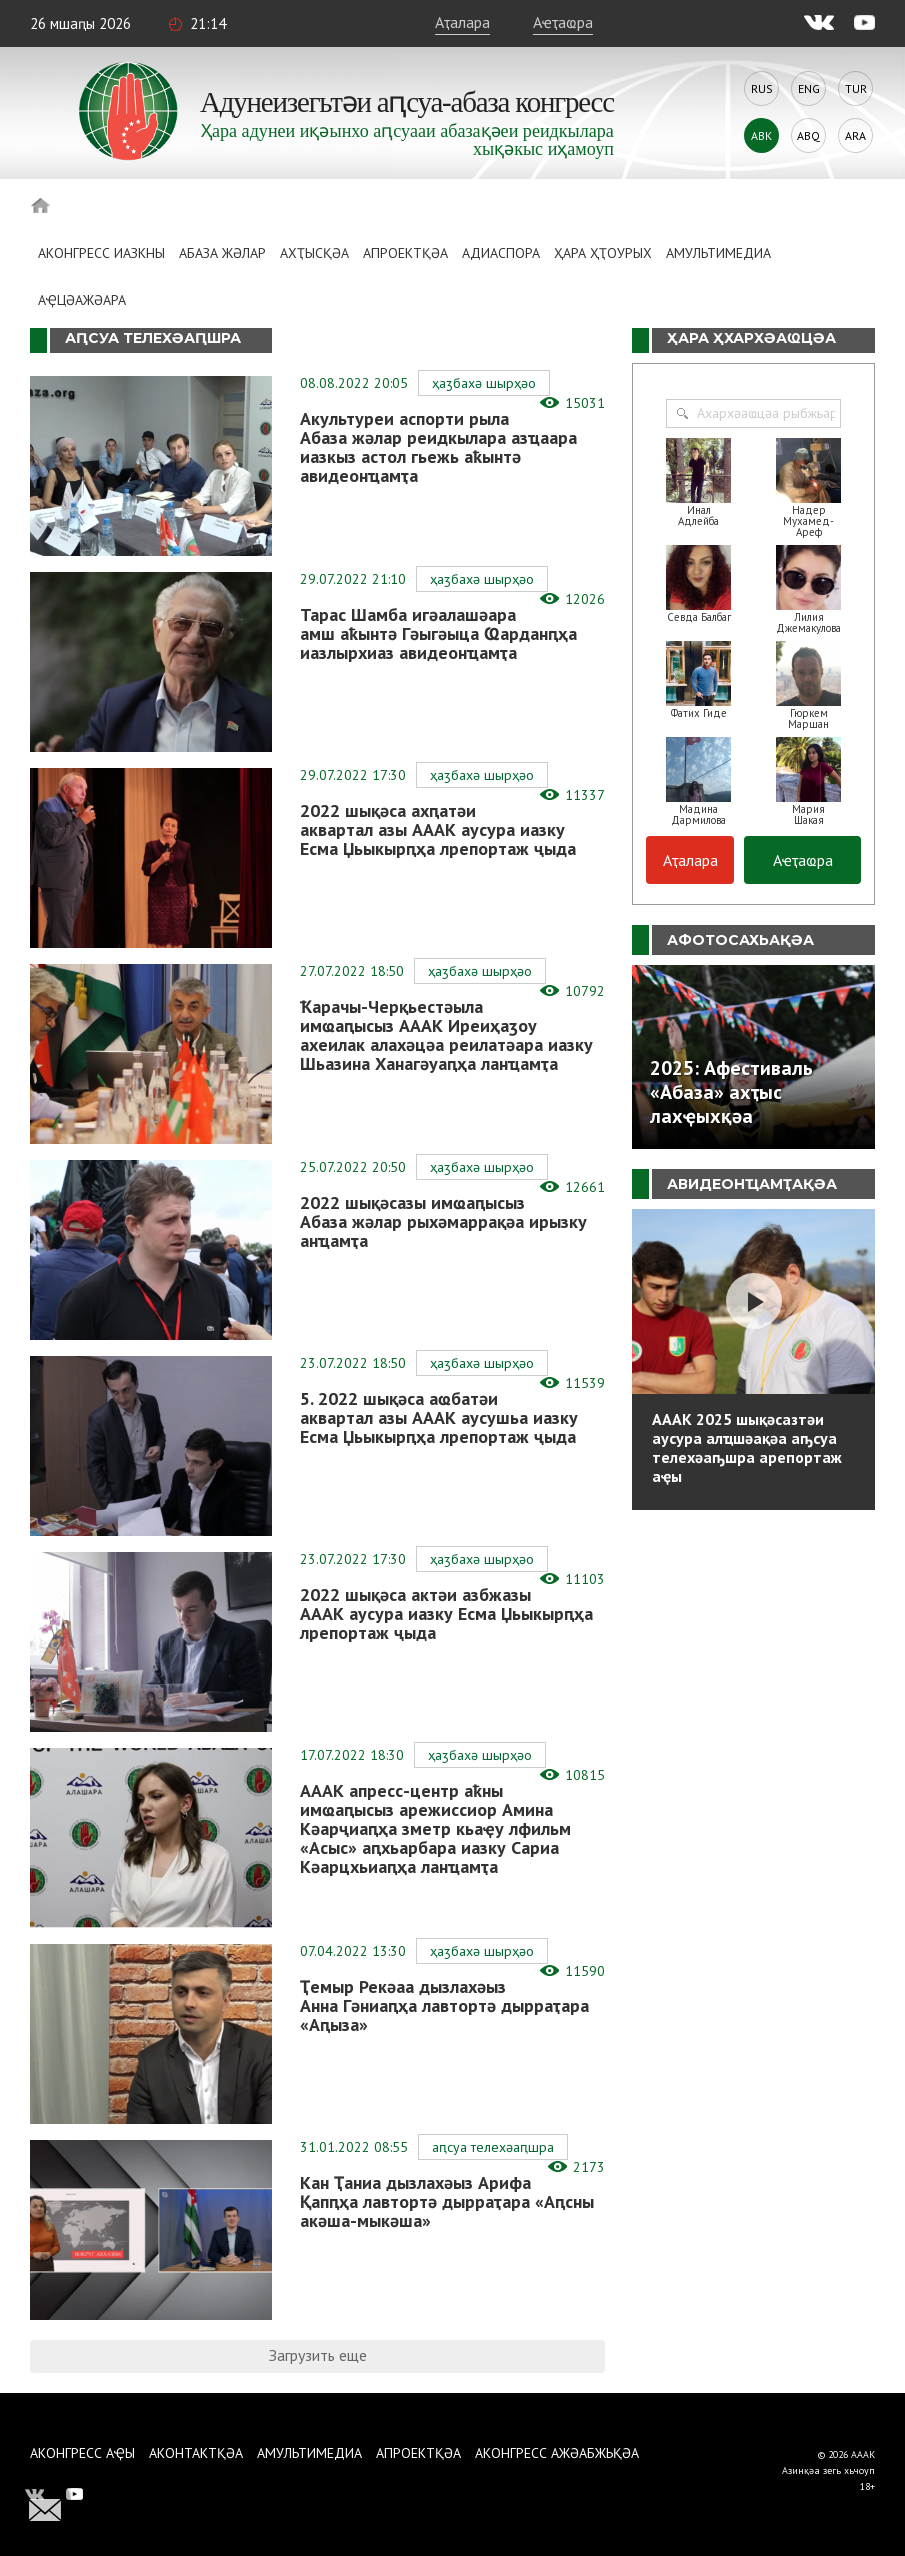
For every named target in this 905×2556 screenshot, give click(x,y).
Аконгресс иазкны (101, 253)
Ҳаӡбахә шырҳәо (484, 383)
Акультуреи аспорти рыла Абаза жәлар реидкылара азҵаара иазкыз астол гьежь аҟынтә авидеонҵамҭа (438, 447)
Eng (809, 88)
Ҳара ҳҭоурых (603, 253)
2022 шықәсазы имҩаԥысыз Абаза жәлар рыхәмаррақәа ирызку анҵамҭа (443, 1221)
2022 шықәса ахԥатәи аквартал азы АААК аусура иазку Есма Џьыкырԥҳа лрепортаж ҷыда (438, 829)
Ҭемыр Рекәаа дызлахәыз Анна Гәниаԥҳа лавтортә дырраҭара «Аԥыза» (444, 2005)
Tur (856, 88)
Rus (762, 88)
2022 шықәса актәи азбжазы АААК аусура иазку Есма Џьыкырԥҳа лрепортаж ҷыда (446, 1613)
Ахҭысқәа (314, 253)
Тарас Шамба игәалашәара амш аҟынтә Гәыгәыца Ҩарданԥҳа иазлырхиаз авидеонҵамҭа (438, 633)
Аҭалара (462, 22)
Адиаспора (501, 253)
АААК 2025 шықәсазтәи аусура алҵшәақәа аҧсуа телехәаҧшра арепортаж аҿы (747, 1447)
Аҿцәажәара (82, 300)
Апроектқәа (405, 253)
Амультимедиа (718, 253)
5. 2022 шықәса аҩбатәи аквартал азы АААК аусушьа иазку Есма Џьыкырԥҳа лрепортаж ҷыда (439, 1417)
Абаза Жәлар (222, 253)
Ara (855, 135)
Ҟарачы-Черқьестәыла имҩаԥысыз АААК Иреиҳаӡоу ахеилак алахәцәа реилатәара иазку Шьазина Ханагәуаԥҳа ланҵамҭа (446, 1035)
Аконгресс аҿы (82, 2453)
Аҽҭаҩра (563, 22)
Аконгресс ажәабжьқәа (557, 2453)
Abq (808, 135)
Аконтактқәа (196, 2453)
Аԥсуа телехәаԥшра (493, 2147)
